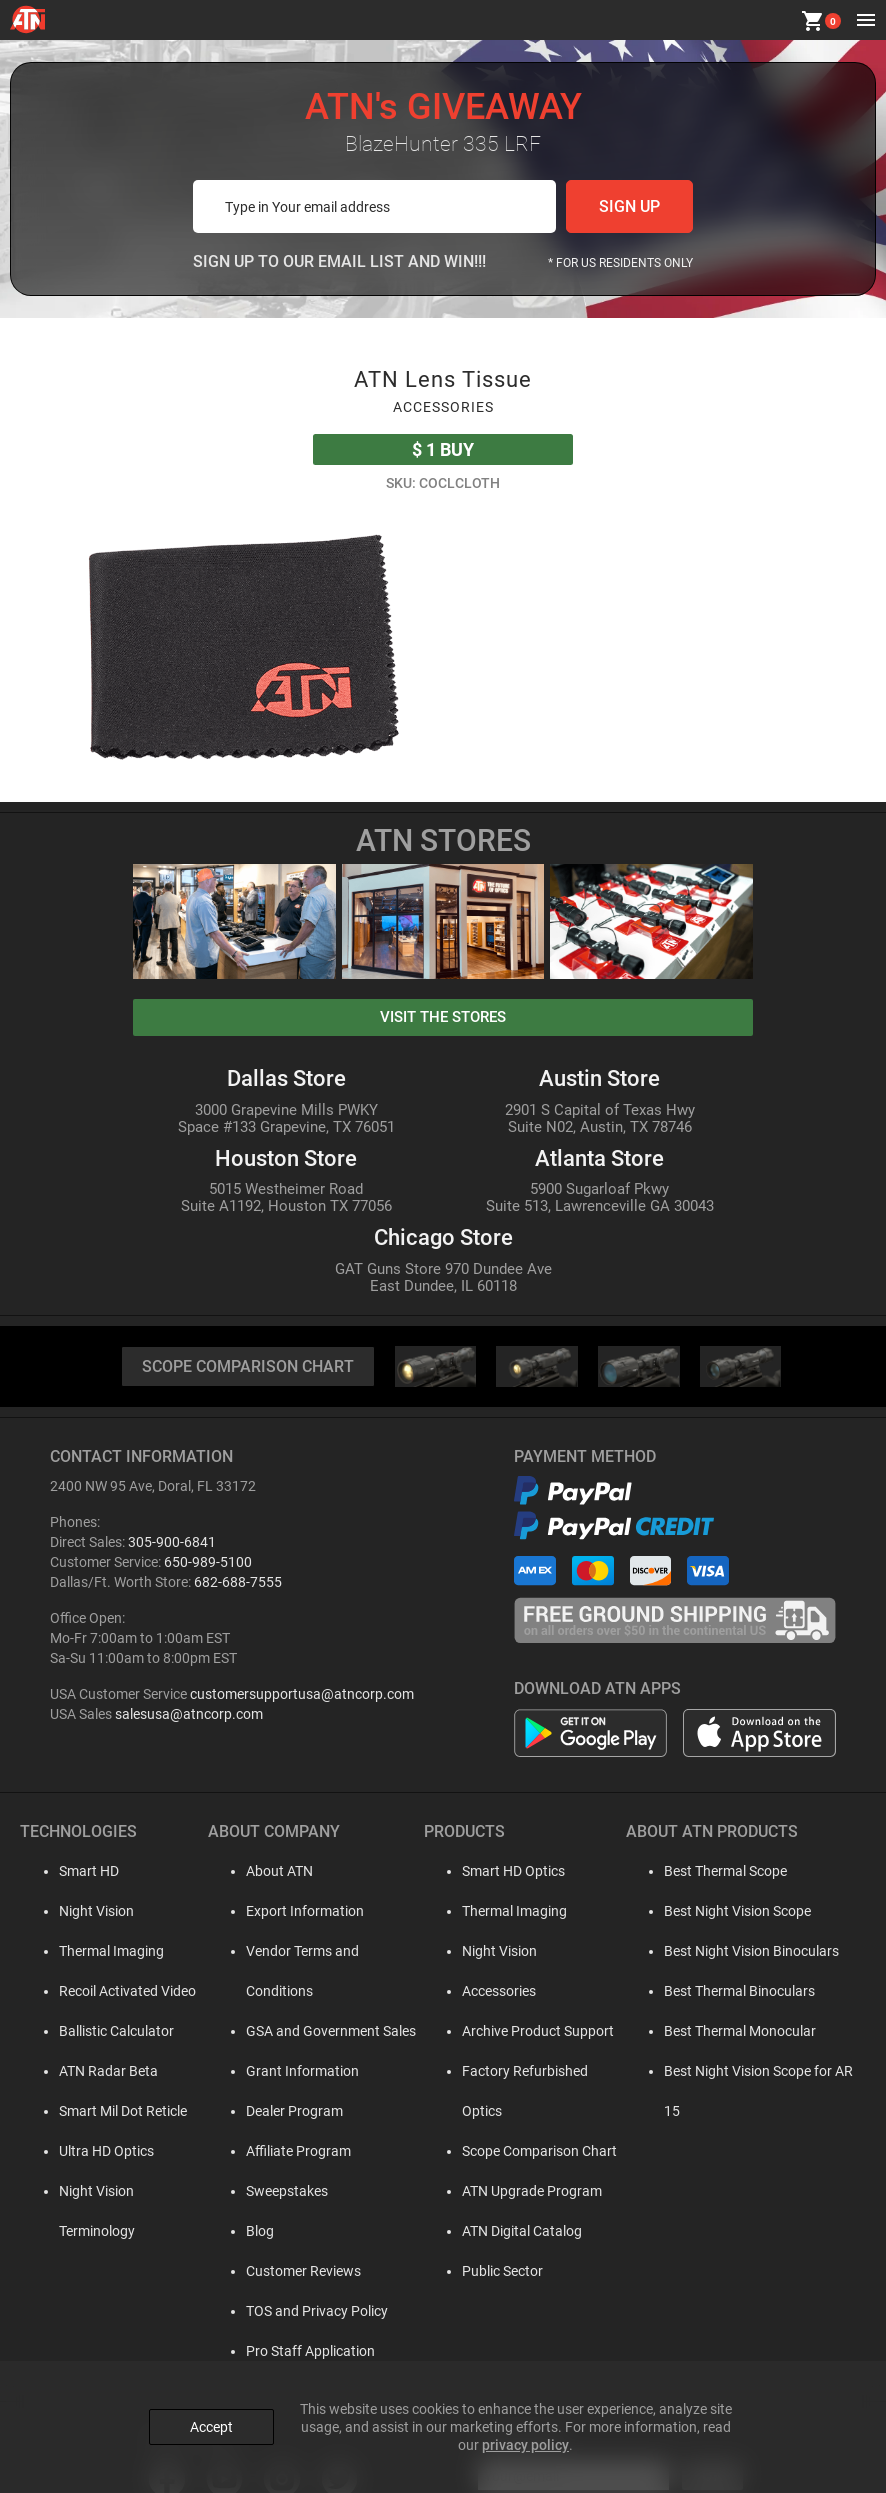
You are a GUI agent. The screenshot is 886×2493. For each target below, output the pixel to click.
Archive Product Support (528, 2031)
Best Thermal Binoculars (733, 1991)
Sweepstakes (272, 2151)
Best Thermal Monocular (734, 2031)
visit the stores (443, 1017)
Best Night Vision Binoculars (745, 1951)
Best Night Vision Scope (731, 1911)
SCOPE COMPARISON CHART (248, 1366)
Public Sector (492, 2231)
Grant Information (287, 2031)
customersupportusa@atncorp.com (302, 1694)
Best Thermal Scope (719, 1871)
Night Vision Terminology (117, 2191)
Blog (245, 2191)
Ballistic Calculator (97, 2031)
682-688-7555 (238, 1582)
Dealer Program (279, 2071)
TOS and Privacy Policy (302, 2271)
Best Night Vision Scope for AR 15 (762, 2071)
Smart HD (70, 1871)
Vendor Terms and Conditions (322, 1951)
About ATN (264, 1871)
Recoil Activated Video (108, 1991)
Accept (211, 2426)
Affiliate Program (283, 2111)
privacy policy (525, 2444)
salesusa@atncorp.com (189, 1714)
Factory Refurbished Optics (536, 2071)
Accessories (489, 1991)
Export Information (290, 1911)
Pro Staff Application (295, 2311)
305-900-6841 (172, 1542)
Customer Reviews (288, 2231)
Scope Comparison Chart (529, 2111)
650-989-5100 (208, 1562)
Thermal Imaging (92, 1951)
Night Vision (77, 1911)
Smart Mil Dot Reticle (104, 2111)
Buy (443, 449)
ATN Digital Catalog (512, 2191)
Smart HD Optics (503, 1871)
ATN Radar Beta (89, 2071)
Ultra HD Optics (87, 2151)
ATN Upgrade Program (522, 2151)
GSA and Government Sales (316, 1991)
